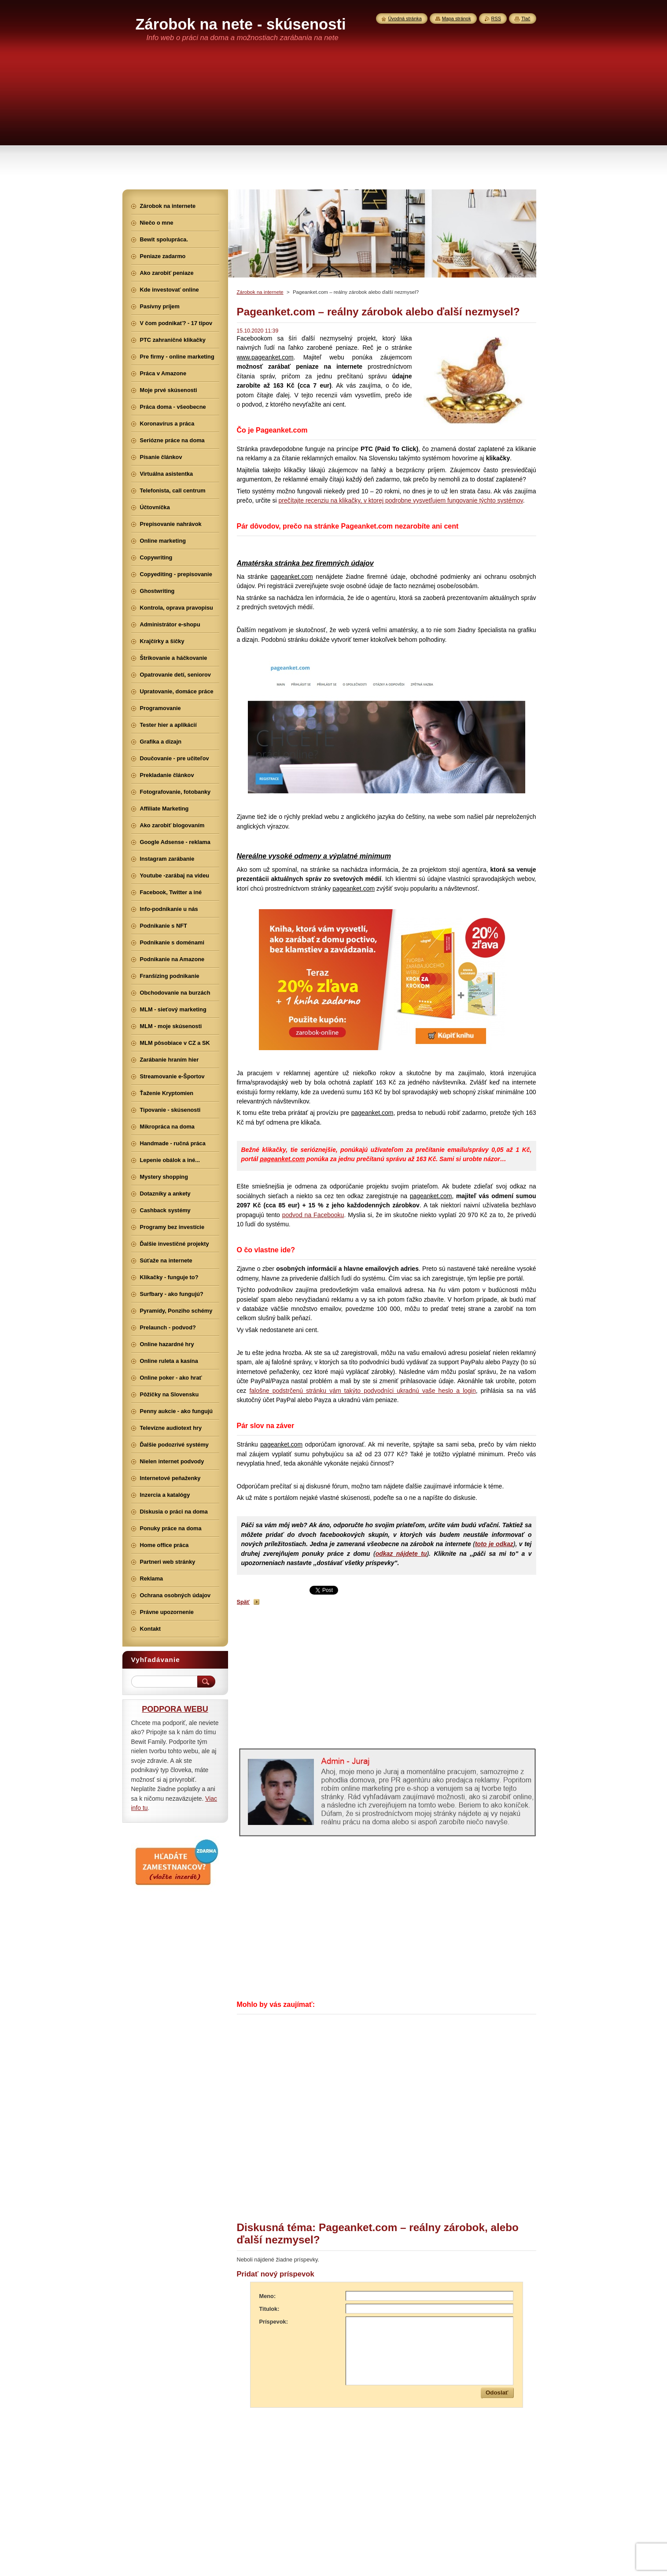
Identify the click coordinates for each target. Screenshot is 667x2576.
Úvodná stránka (405, 18)
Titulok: (269, 2309)
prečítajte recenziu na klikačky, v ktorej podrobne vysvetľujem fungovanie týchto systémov (400, 500)
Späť (243, 1602)
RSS (496, 18)
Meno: (267, 2296)
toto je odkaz (494, 1543)
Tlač (526, 18)
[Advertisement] (333, 123)
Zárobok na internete (260, 292)
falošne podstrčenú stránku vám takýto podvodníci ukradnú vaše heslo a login (362, 1390)
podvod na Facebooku (313, 1214)
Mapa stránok (456, 18)
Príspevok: (273, 2321)
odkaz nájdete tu (401, 1553)
